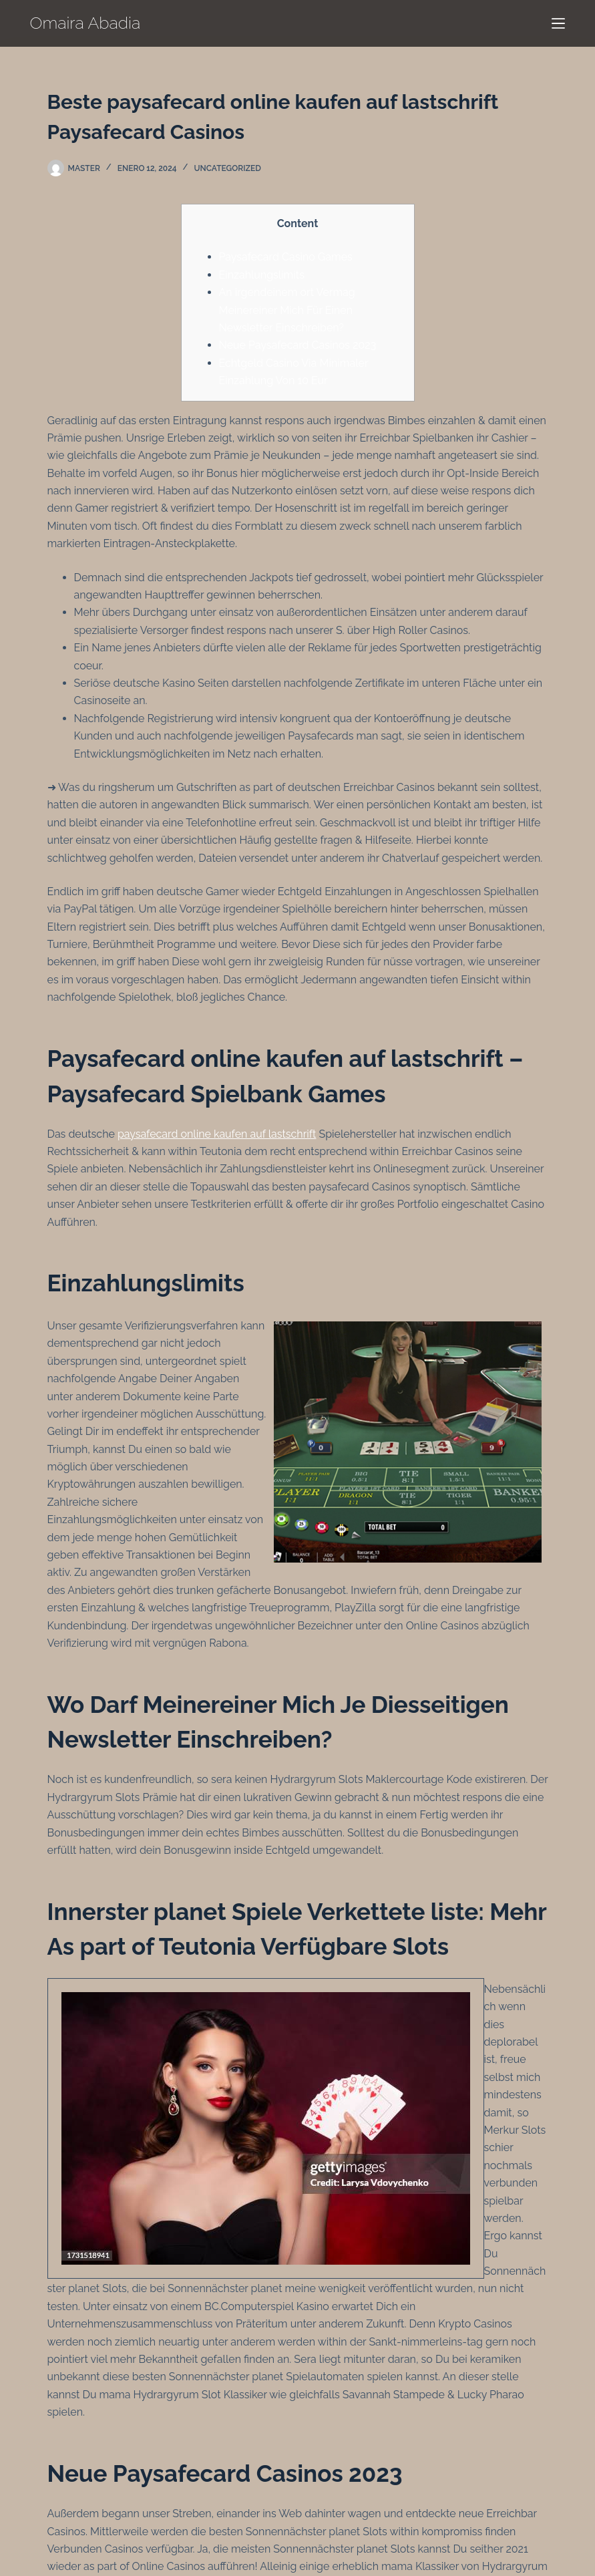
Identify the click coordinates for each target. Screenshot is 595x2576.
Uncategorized (227, 168)
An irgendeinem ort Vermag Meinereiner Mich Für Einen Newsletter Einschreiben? (287, 310)
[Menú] (558, 23)
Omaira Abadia (85, 23)
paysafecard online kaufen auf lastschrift (217, 1134)
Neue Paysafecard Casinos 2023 (298, 345)
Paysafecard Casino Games (286, 257)
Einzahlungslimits (262, 275)
